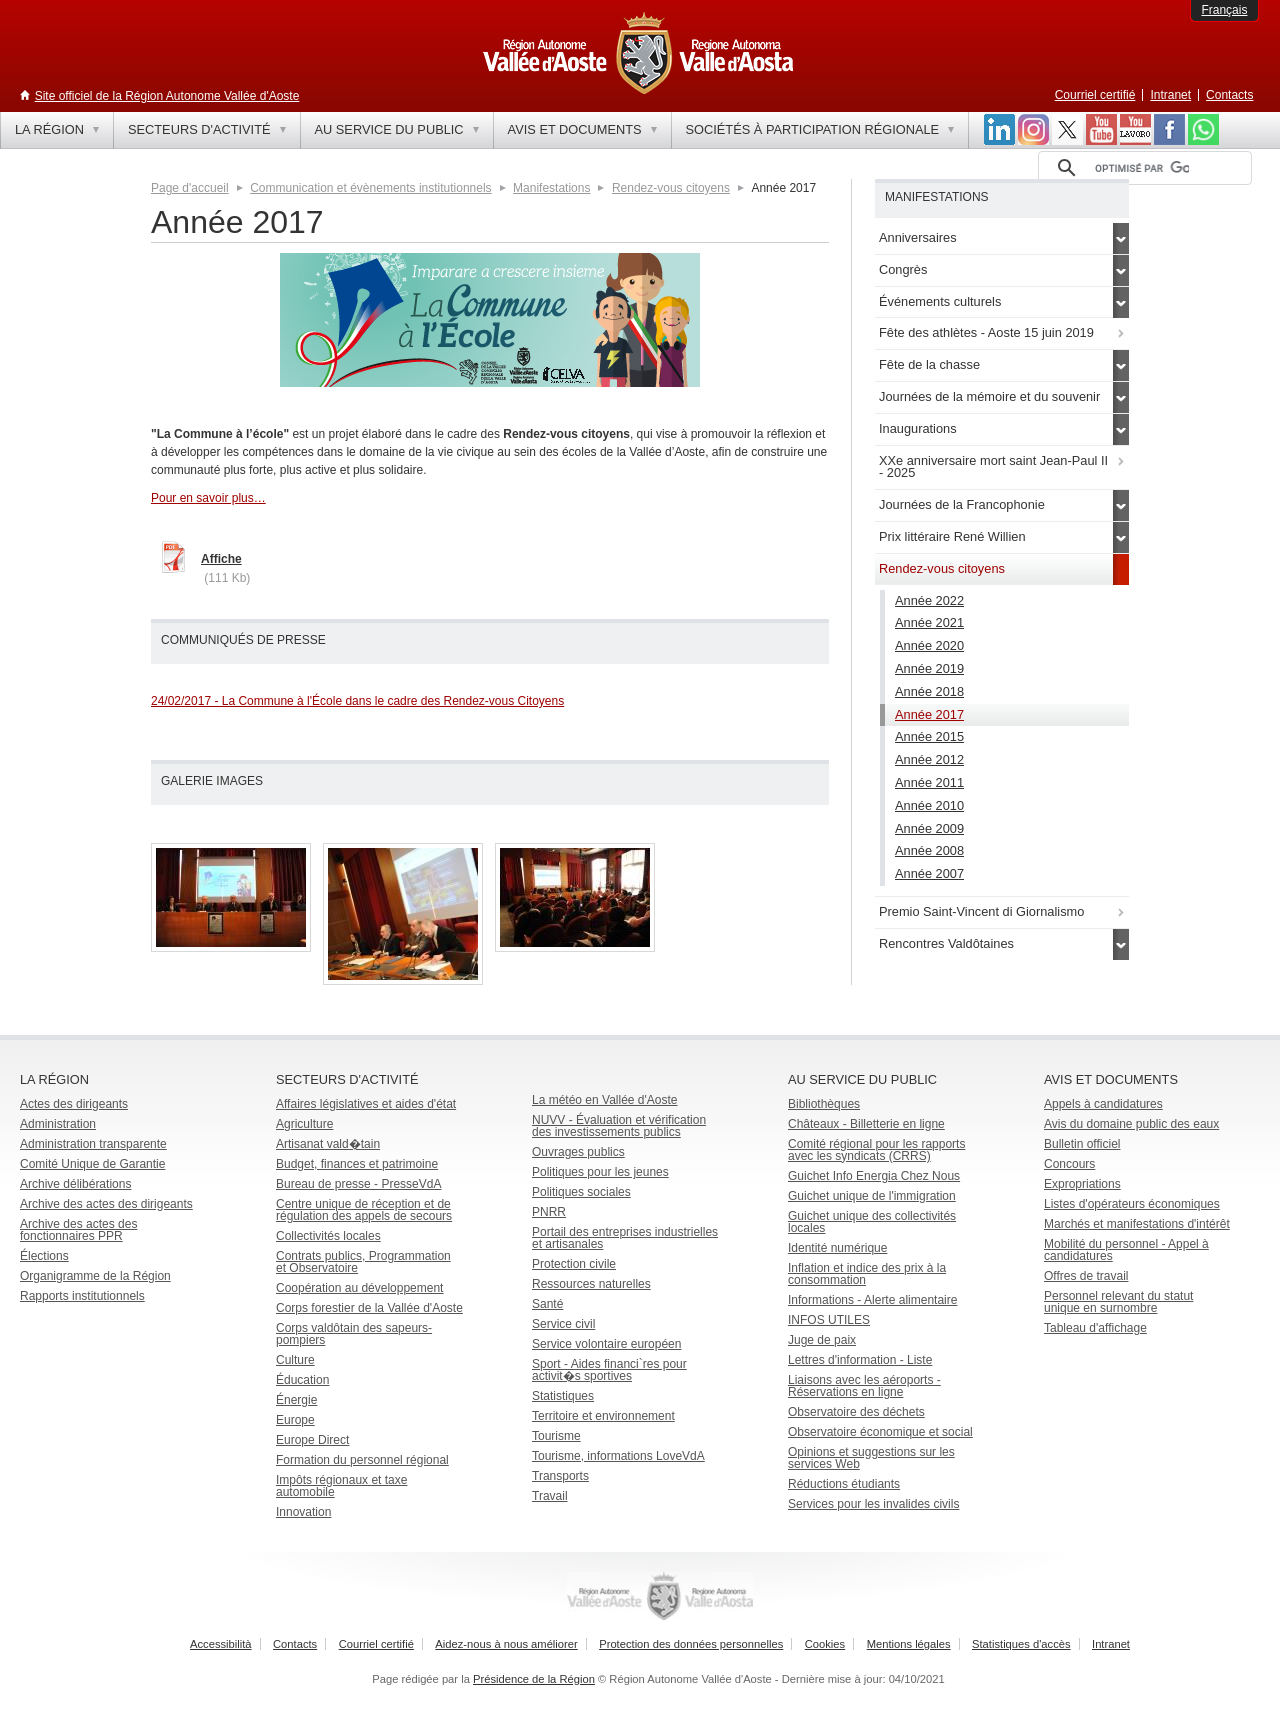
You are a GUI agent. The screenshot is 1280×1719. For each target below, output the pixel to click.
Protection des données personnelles (691, 1644)
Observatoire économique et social (880, 1432)
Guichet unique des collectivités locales (872, 1222)
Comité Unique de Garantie (92, 1164)
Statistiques (563, 1396)
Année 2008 (929, 850)
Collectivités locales (328, 1236)
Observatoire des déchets (856, 1412)
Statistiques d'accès (1021, 1644)
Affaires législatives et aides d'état (366, 1104)
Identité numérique (837, 1248)
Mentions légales (909, 1644)
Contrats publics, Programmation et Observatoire (363, 1262)
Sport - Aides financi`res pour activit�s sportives (609, 1370)
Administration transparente (93, 1144)
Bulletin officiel (1082, 1144)
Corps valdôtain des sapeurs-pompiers (354, 1334)
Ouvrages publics (578, 1152)
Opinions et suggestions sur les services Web (871, 1458)
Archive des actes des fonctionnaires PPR (78, 1230)
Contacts (1229, 95)
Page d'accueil (190, 188)
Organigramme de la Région (95, 1276)
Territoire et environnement (603, 1416)
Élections (44, 1256)
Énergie (296, 1400)
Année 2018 (929, 691)
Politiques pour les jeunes (600, 1172)
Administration (58, 1124)
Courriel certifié (1095, 95)
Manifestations (551, 188)
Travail (550, 1496)
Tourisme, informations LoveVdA (618, 1456)
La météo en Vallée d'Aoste (605, 1100)
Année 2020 (929, 645)
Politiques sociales (581, 1192)
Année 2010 (929, 805)
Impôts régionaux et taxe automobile (341, 1486)
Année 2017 (929, 714)
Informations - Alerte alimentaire (872, 1300)
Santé (547, 1304)
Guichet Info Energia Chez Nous (874, 1176)
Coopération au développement (359, 1288)
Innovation (303, 1512)
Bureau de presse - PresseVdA (358, 1184)
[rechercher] (1142, 168)
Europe (295, 1420)
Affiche (221, 559)
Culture (295, 1360)
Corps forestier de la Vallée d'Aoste (369, 1308)
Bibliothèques (824, 1104)
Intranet (1170, 95)
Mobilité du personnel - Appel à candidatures (1126, 1250)
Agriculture (304, 1124)
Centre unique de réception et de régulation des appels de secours (364, 1210)
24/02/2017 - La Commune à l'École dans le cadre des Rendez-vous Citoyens (357, 701)
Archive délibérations (75, 1184)
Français (1224, 10)
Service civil (563, 1324)
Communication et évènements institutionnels (370, 188)
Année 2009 (929, 828)
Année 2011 (929, 782)
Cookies (825, 1644)
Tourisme (556, 1436)
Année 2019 (929, 668)
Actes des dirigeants (74, 1104)
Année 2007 (929, 873)
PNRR (549, 1212)
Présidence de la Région (534, 1679)
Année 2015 (929, 736)
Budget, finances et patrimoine (357, 1164)
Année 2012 (929, 759)
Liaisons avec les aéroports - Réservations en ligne (864, 1386)
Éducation (302, 1380)
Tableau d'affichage (1095, 1328)
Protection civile (574, 1264)
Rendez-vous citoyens (671, 188)
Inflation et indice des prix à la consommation (867, 1274)
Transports (560, 1476)
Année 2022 (929, 600)
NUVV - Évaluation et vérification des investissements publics (619, 1126)
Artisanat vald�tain (328, 1144)
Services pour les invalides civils (873, 1504)
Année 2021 (929, 622)
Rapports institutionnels (82, 1296)
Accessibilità (221, 1644)
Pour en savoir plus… (208, 498)
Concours (1069, 1164)
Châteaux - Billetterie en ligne (866, 1124)
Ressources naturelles (591, 1284)
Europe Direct (312, 1440)
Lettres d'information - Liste (860, 1360)
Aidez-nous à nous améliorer (506, 1644)
